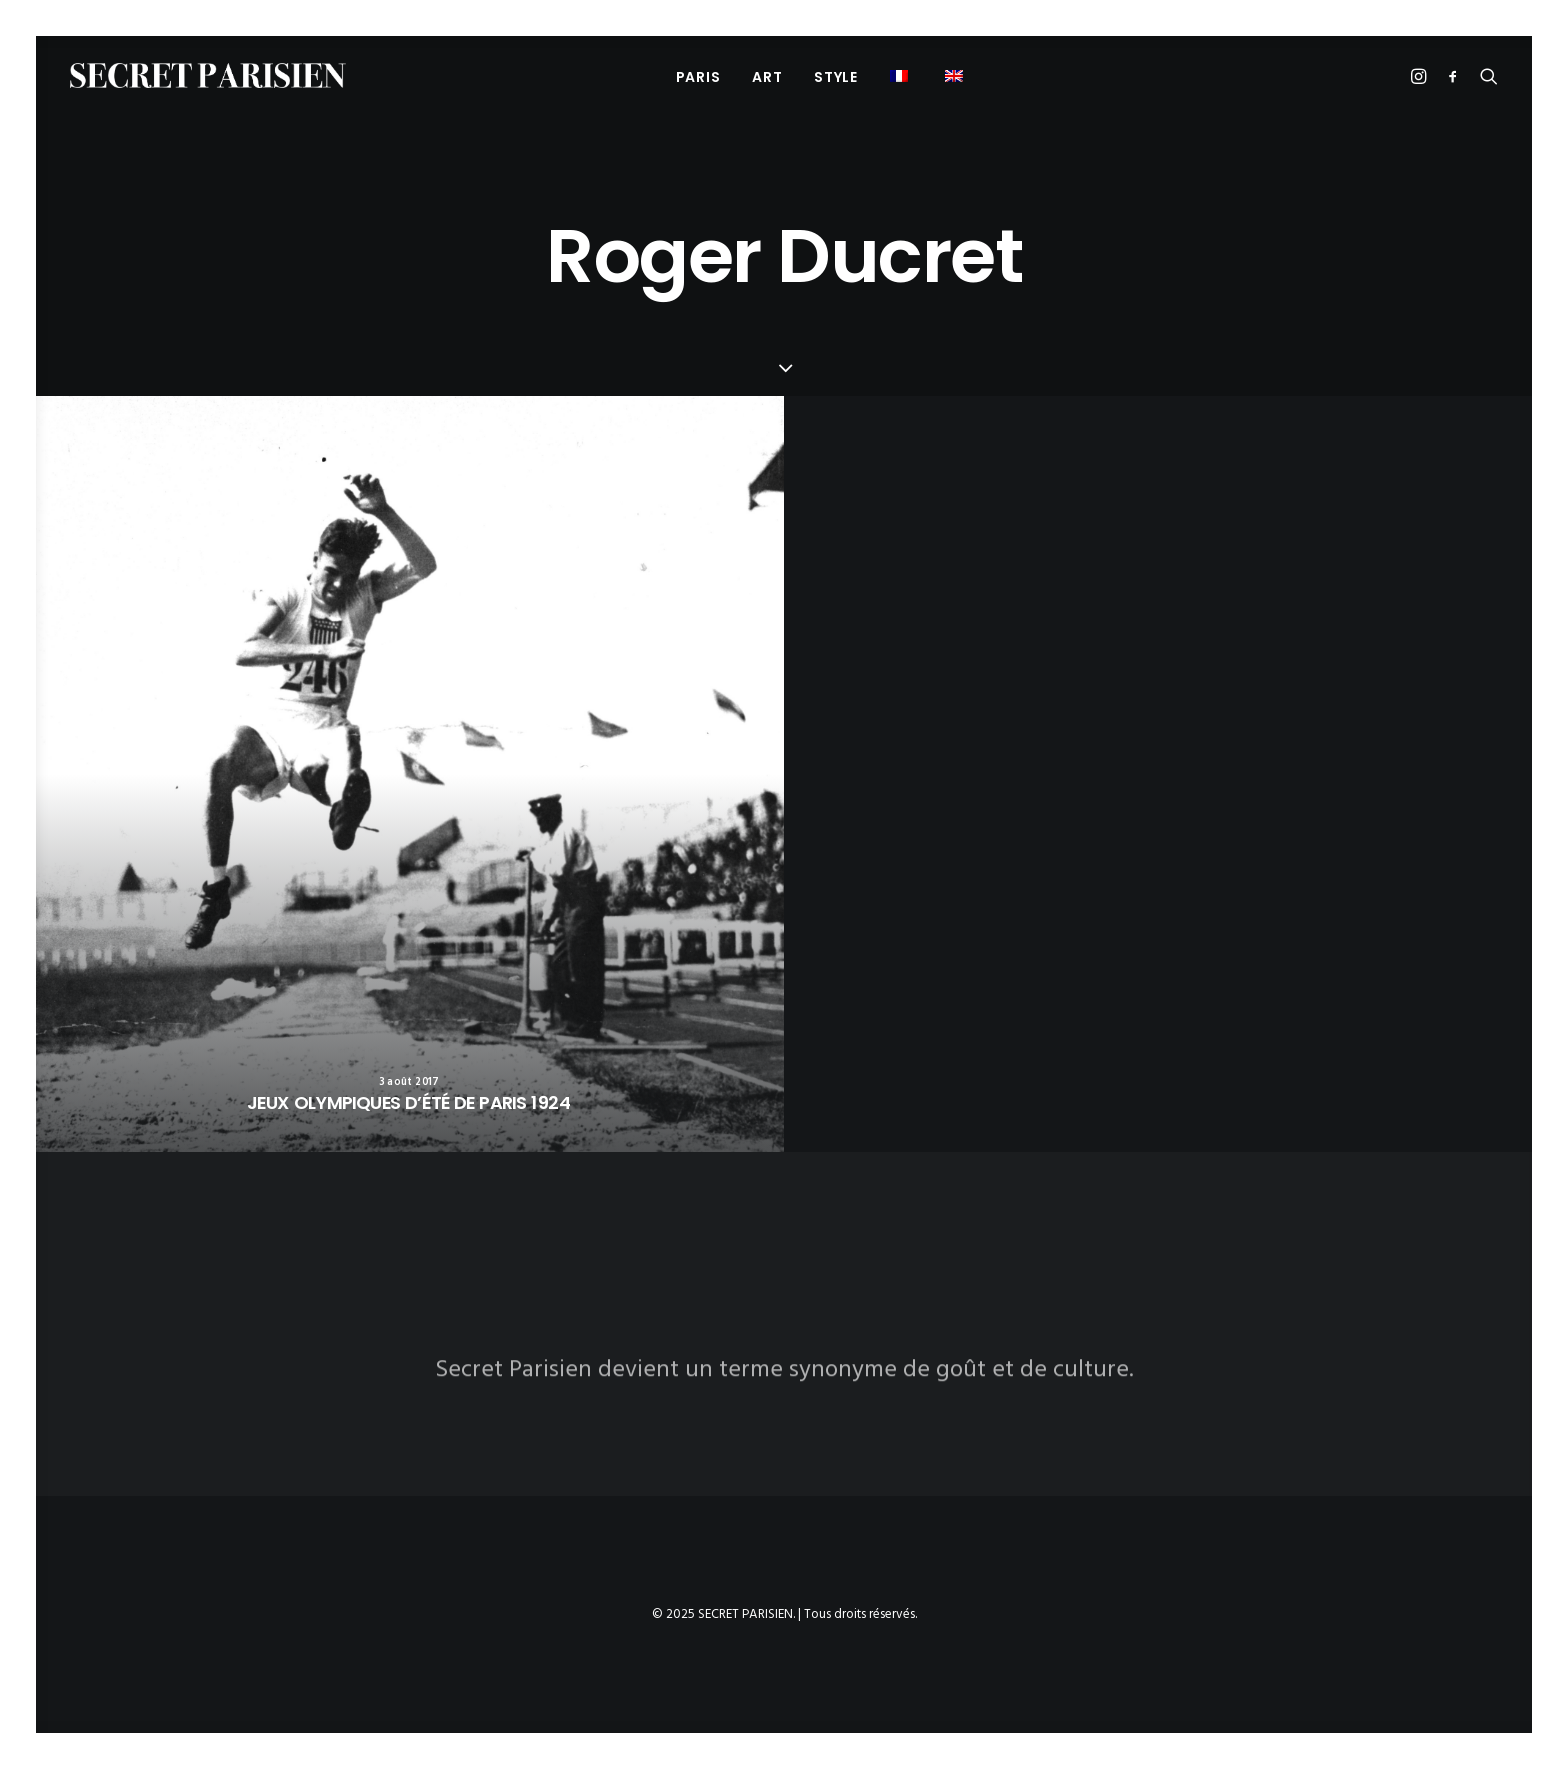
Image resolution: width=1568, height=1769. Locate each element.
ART (767, 77)
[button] (901, 75)
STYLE (836, 77)
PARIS (698, 77)
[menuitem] (698, 76)
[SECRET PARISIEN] (208, 75)
